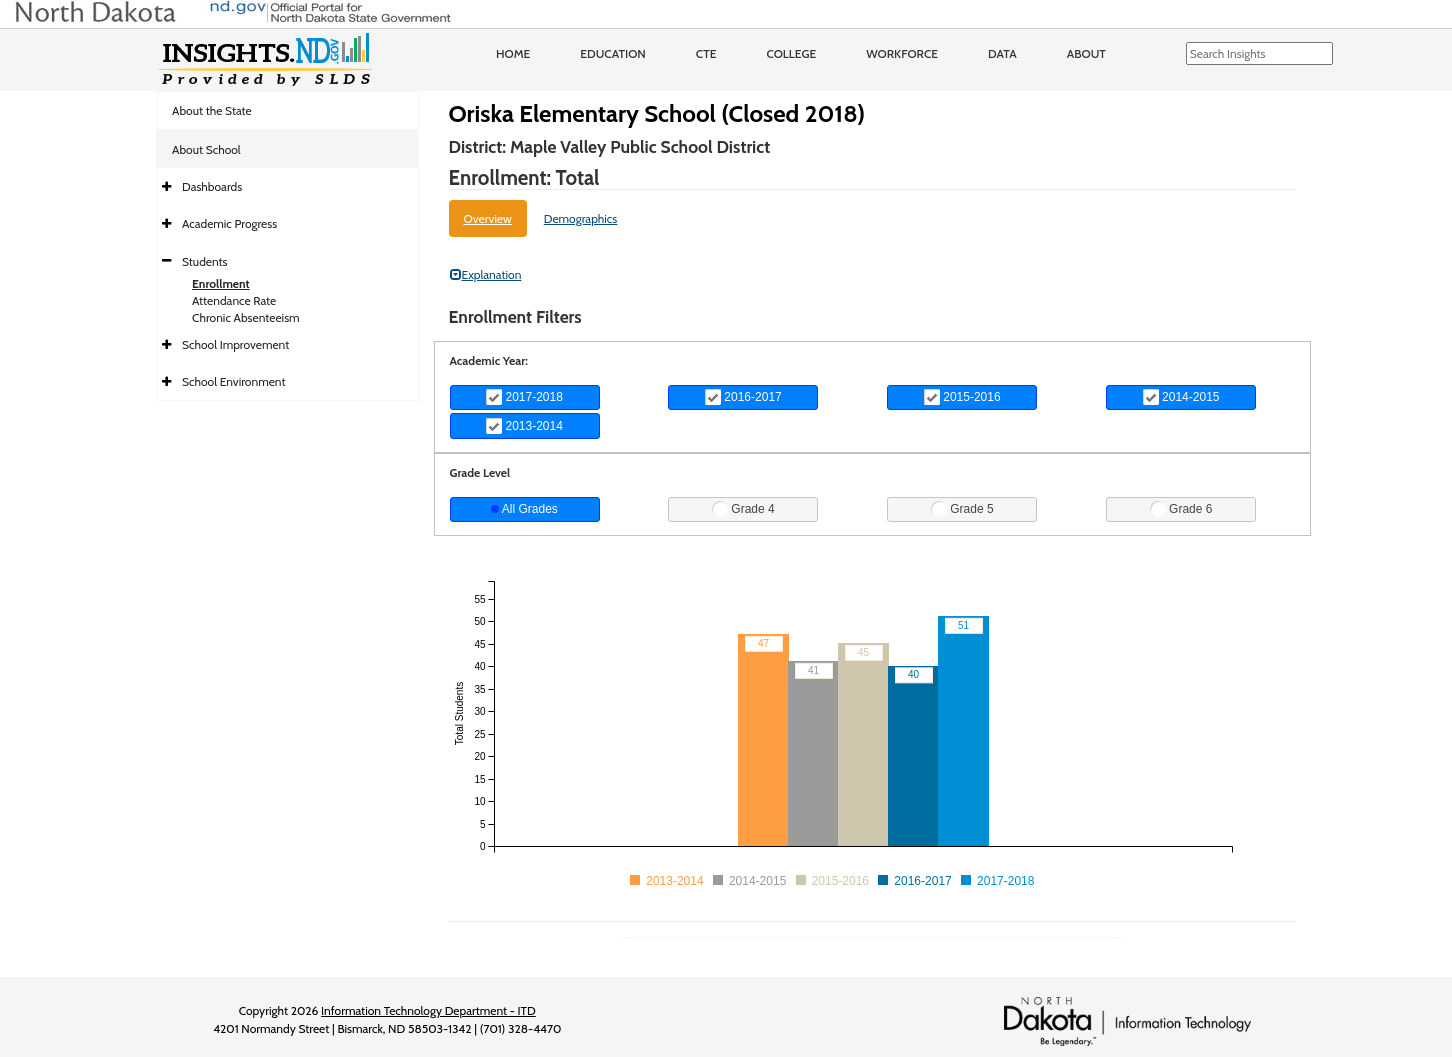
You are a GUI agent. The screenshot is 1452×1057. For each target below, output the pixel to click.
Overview (488, 218)
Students (205, 261)
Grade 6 (1181, 509)
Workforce (902, 53)
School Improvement (235, 344)
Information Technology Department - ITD (428, 1010)
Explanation (486, 274)
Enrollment (221, 283)
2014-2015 (1181, 397)
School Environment (234, 381)
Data (1002, 53)
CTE (706, 53)
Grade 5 (962, 509)
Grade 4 (743, 509)
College (791, 53)
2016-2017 (743, 397)
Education (613, 53)
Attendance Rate (234, 300)
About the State (212, 110)
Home (513, 53)
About (1086, 53)
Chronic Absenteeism (246, 317)
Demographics (581, 218)
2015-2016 (962, 397)
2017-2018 (524, 397)
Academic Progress (229, 223)
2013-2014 (524, 426)
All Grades (524, 509)
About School (206, 149)
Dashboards (212, 186)
